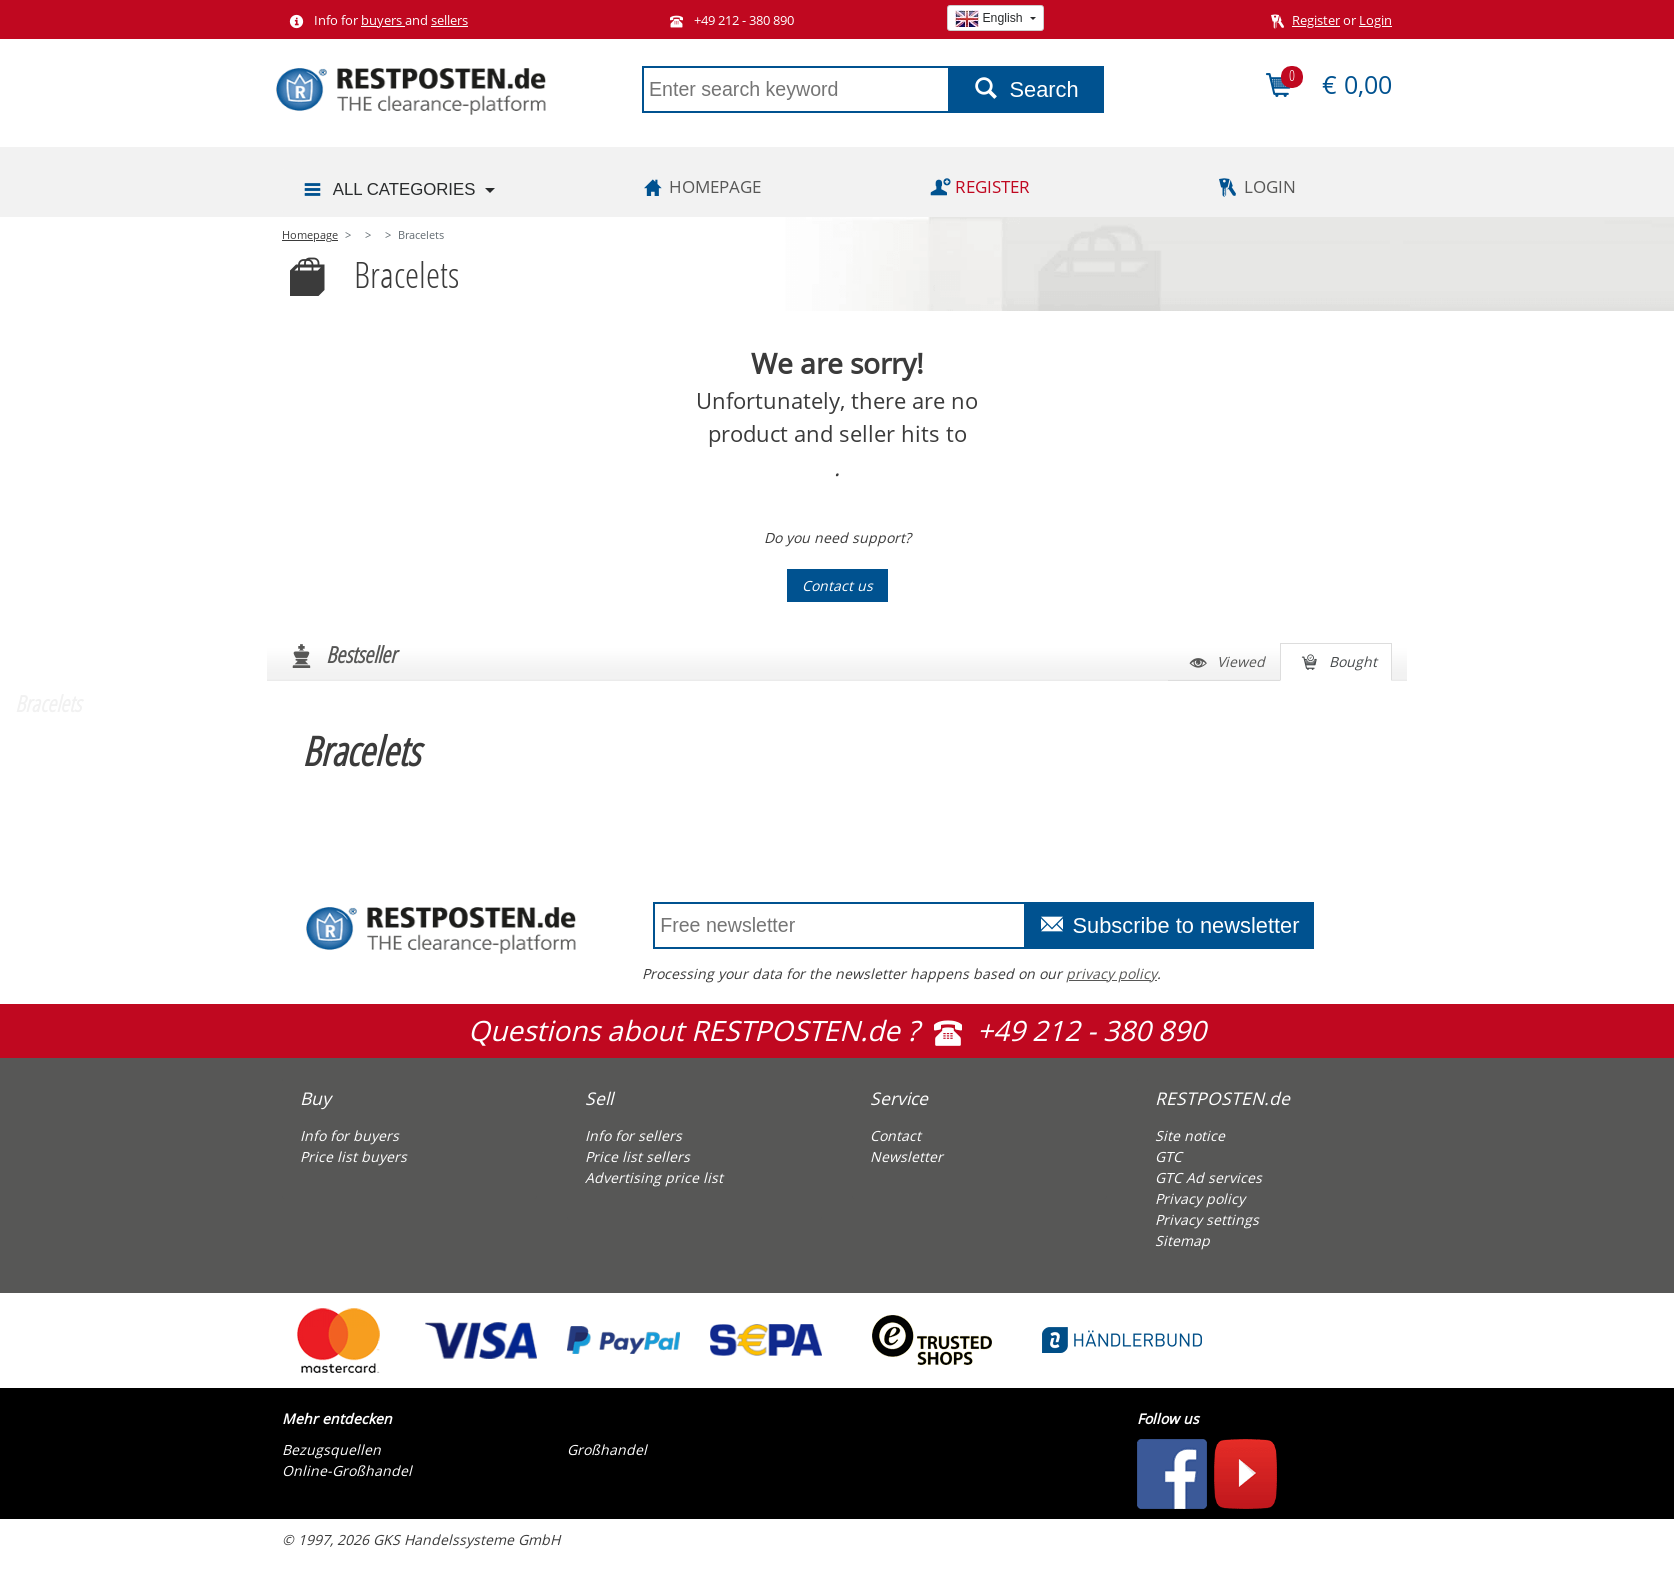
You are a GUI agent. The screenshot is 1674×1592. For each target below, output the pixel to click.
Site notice (1190, 1135)
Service (899, 1098)
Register (1316, 20)
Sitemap (1182, 1240)
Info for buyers (349, 1135)
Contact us (837, 585)
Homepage (698, 186)
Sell (599, 1098)
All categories (388, 190)
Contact (895, 1135)
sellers (449, 20)
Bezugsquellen (331, 1449)
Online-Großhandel (347, 1470)
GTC (1168, 1156)
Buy (315, 1098)
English (990, 18)
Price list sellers (637, 1156)
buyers (383, 20)
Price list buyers (353, 1156)
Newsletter (906, 1156)
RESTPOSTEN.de (1222, 1098)
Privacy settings (1207, 1219)
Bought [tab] (1336, 662)
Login (1375, 20)
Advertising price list (654, 1177)
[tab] (409, 1093)
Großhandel (607, 1449)
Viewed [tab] (1224, 662)
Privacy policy (1200, 1198)
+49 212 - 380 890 (728, 20)
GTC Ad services (1208, 1177)
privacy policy (1111, 973)
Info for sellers (633, 1135)
